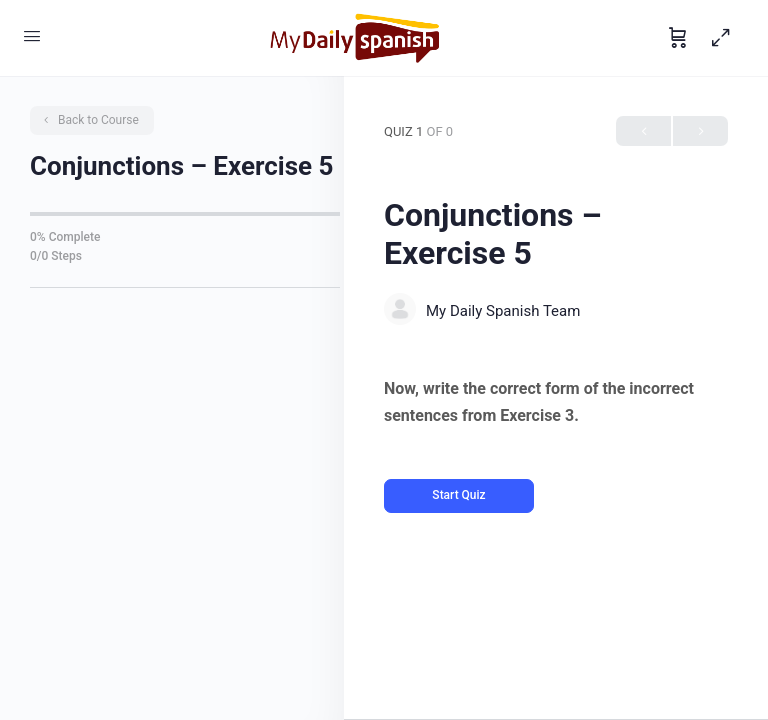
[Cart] (678, 38)
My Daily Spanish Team (503, 311)
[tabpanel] (556, 402)
